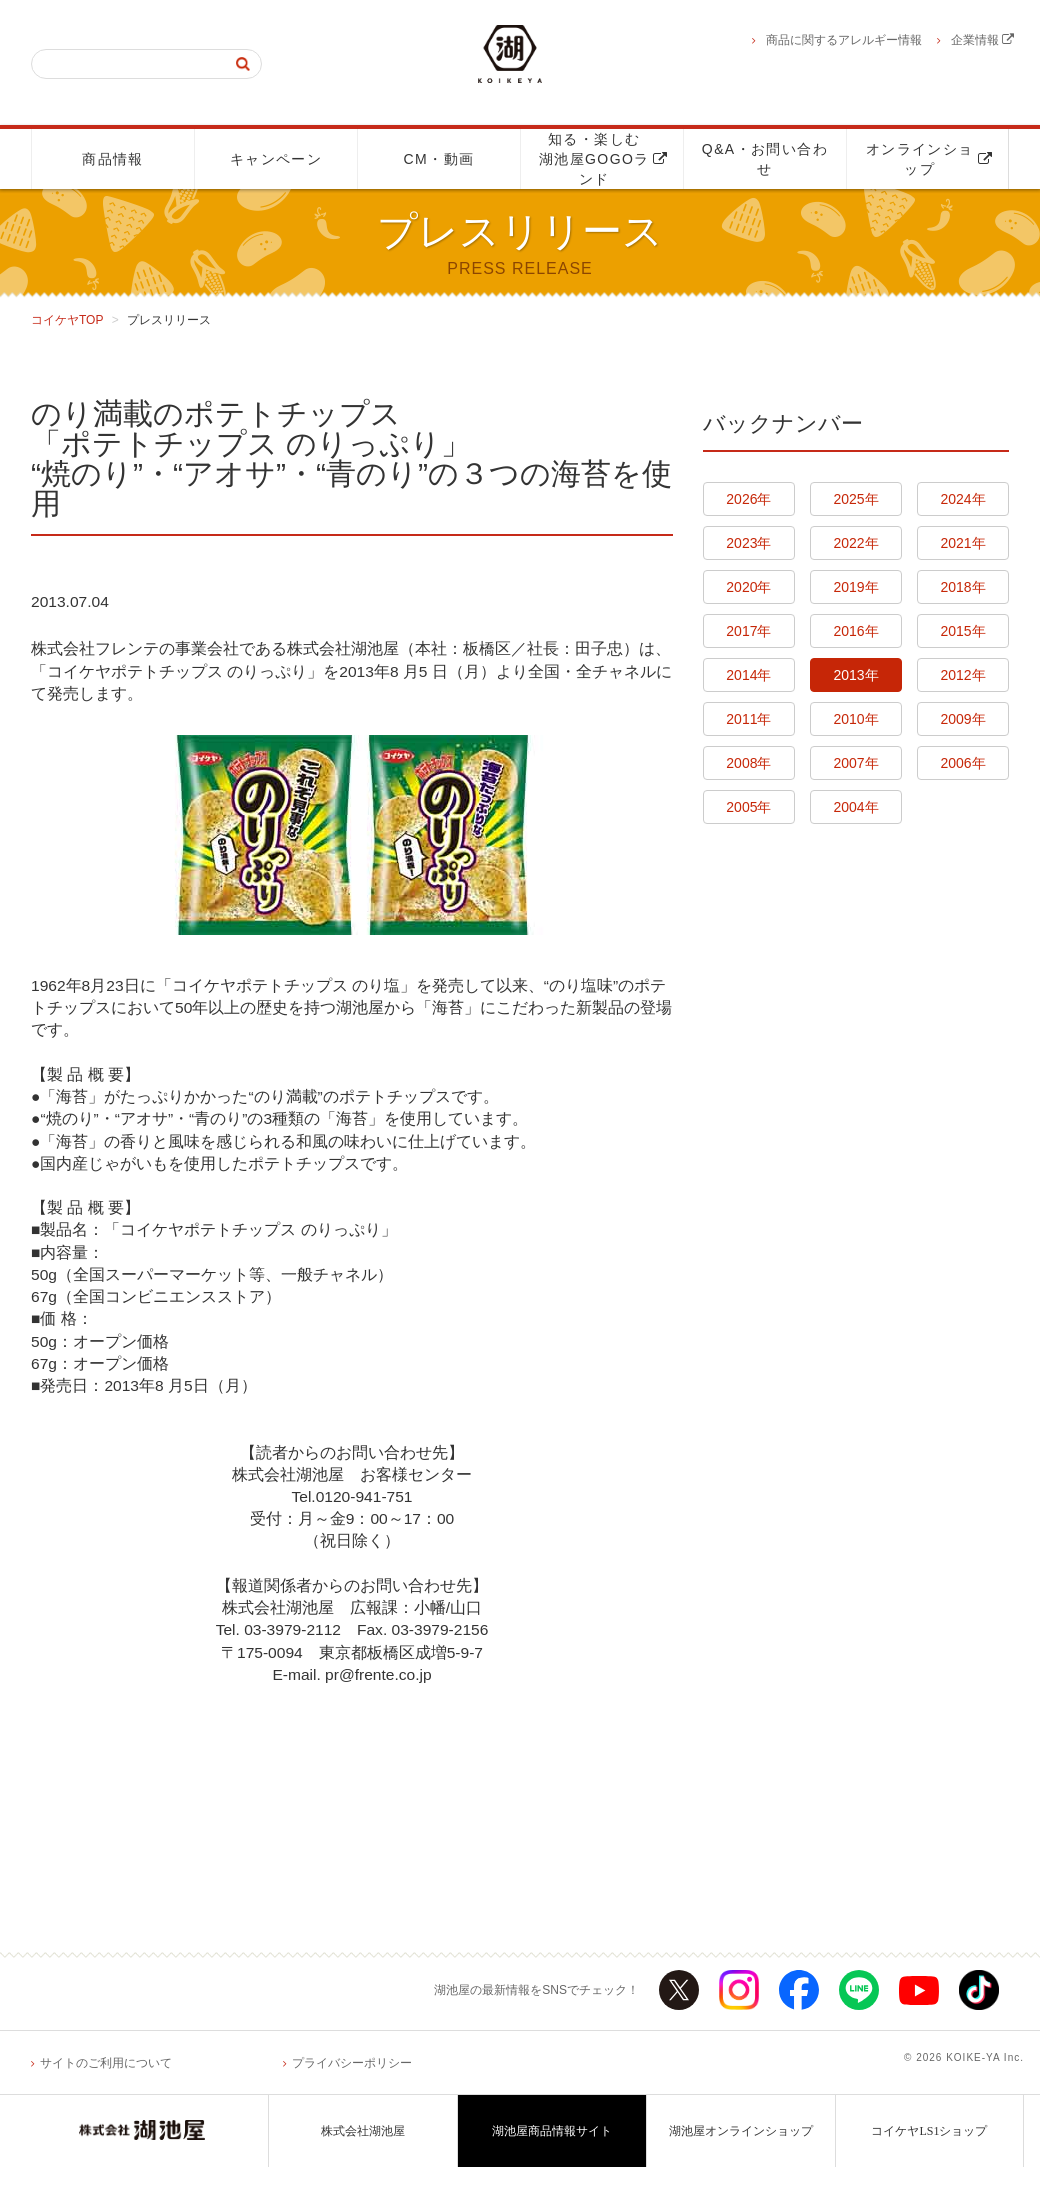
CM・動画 (439, 159)
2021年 (963, 543)
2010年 (855, 719)
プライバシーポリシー (352, 2087)
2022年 (855, 543)
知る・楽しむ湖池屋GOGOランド (603, 159)
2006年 (963, 763)
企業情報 (982, 40)
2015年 (963, 631)
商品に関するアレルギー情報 (844, 40)
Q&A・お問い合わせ (765, 159)
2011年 (748, 719)
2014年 (748, 675)
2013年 (855, 675)
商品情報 (113, 159)
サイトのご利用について (106, 2087)
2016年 (855, 631)
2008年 (748, 763)
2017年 (748, 631)
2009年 (963, 719)
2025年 (855, 499)
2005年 (748, 807)
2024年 (963, 499)
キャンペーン (276, 159)
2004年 (855, 807)
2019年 (855, 587)
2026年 (748, 499)
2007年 (855, 763)
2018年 (963, 587)
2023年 (748, 543)
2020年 (748, 587)
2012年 (963, 675)
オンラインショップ (929, 159)
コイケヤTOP (67, 320)
